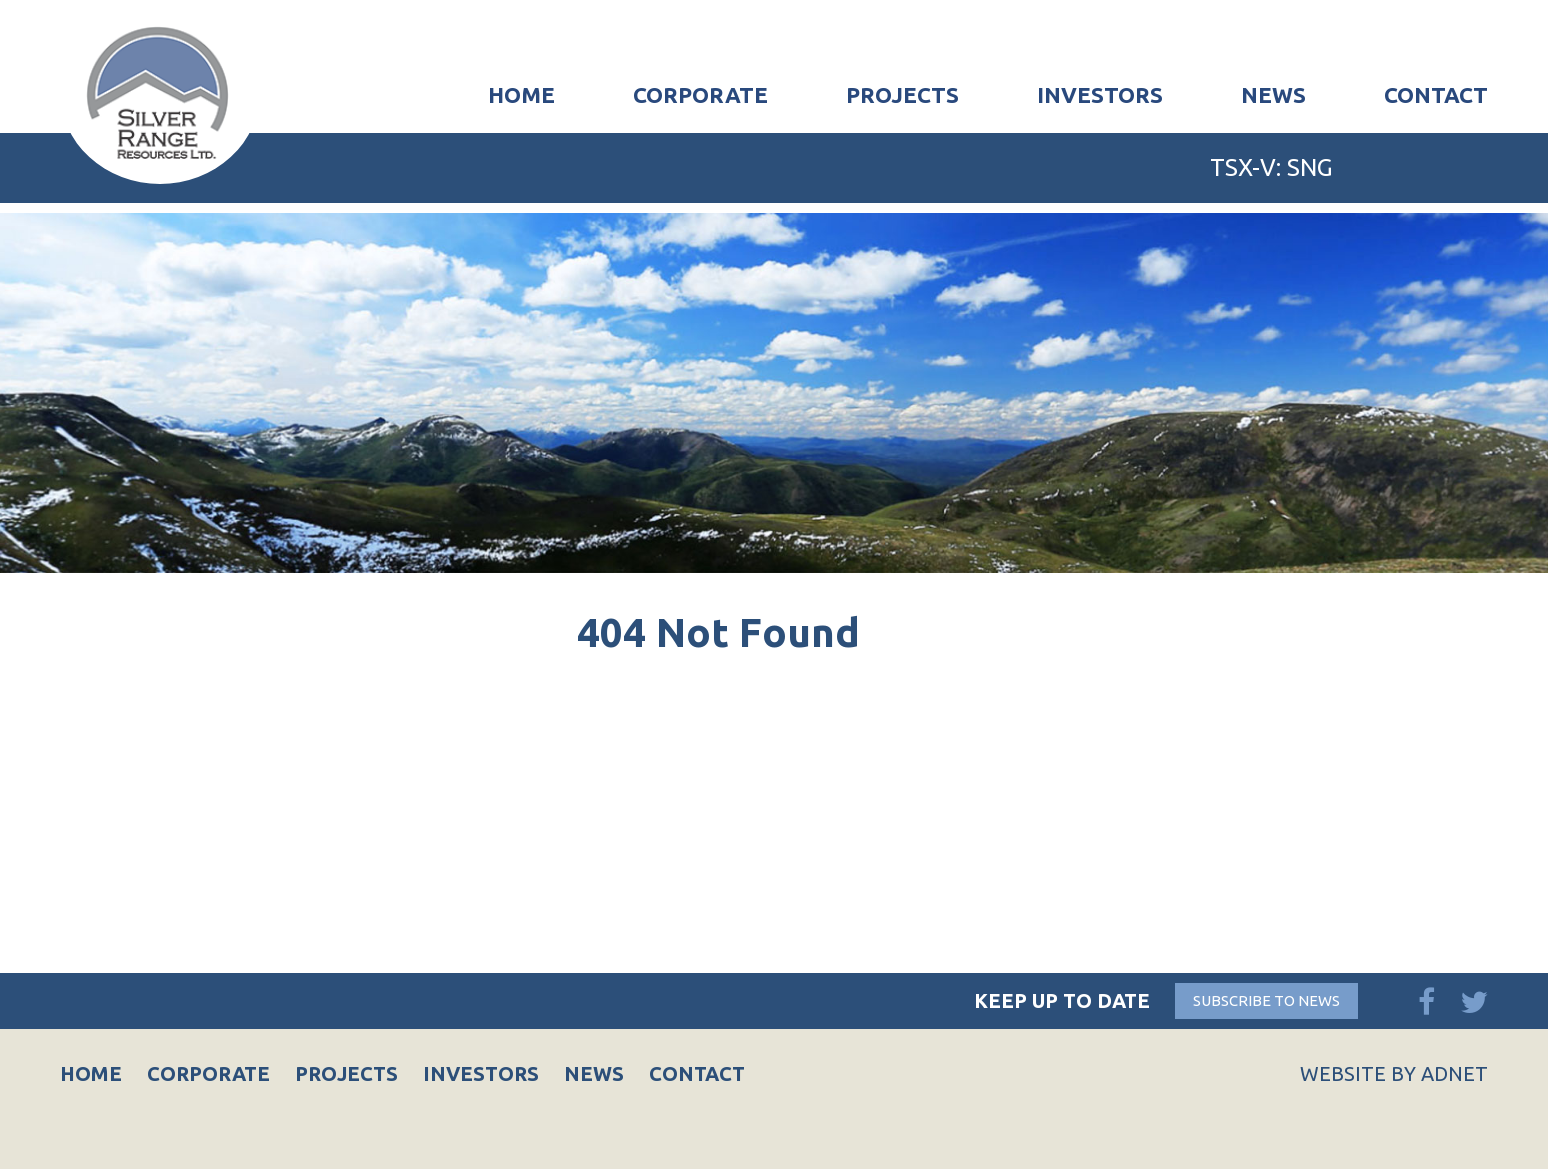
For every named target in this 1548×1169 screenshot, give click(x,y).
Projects (902, 94)
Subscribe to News (1266, 1000)
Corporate (700, 94)
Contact (1436, 94)
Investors (1100, 94)
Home (521, 94)
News (1273, 94)
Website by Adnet (1394, 1073)
